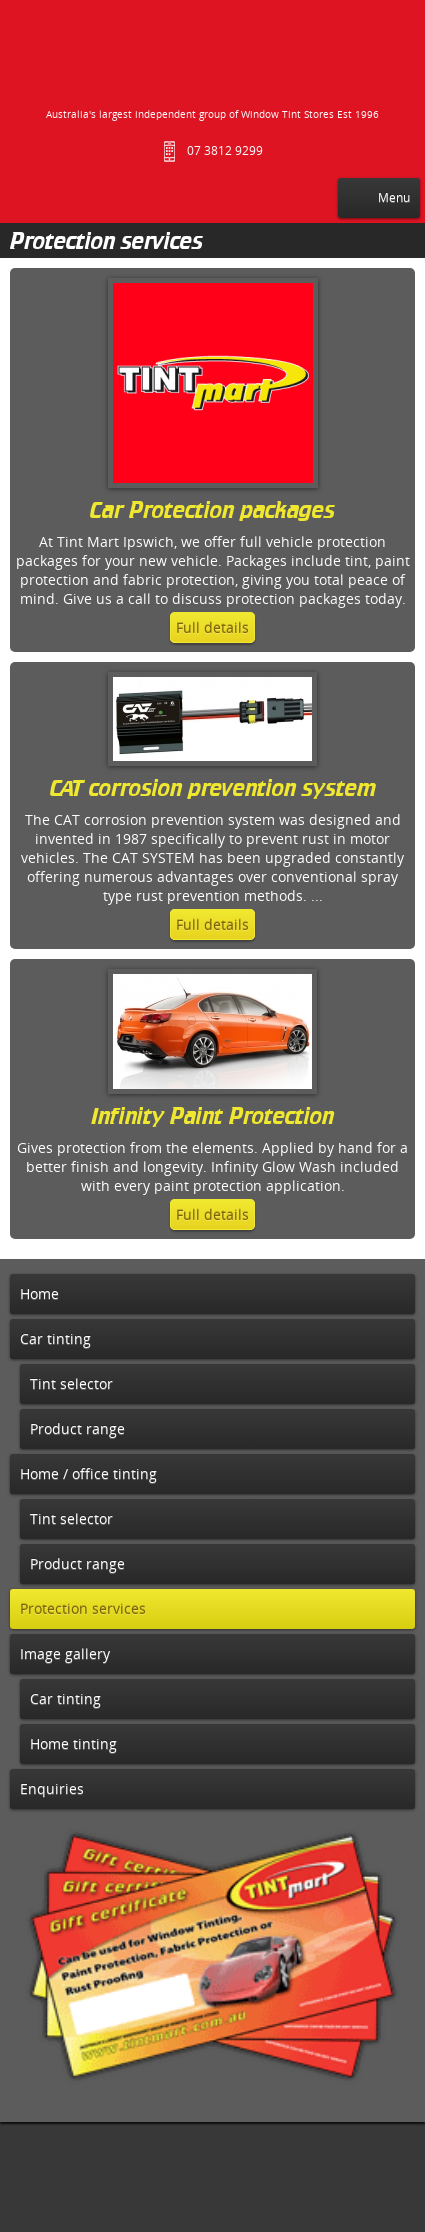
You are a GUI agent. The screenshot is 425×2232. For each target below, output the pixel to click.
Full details (212, 627)
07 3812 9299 (225, 150)
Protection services (106, 243)
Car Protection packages (212, 512)
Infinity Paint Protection (212, 1118)
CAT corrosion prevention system (213, 790)
